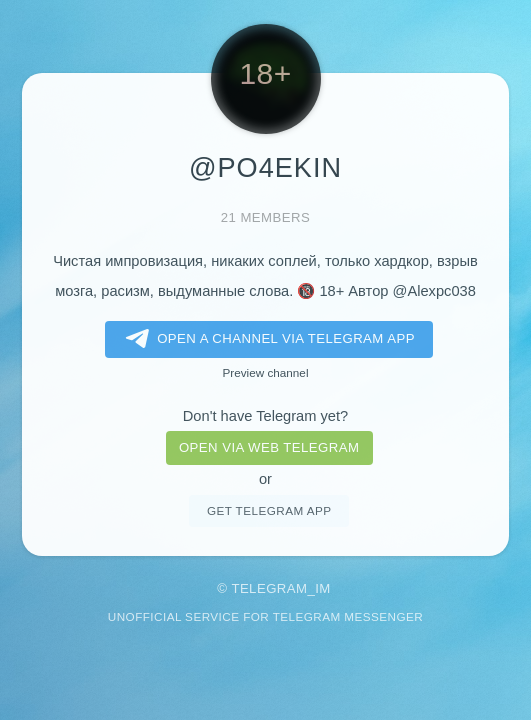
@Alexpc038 (434, 291)
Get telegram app (269, 510)
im (323, 588)
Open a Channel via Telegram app (266, 339)
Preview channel (266, 372)
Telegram (269, 588)
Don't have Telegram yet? (265, 416)
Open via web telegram (269, 447)
